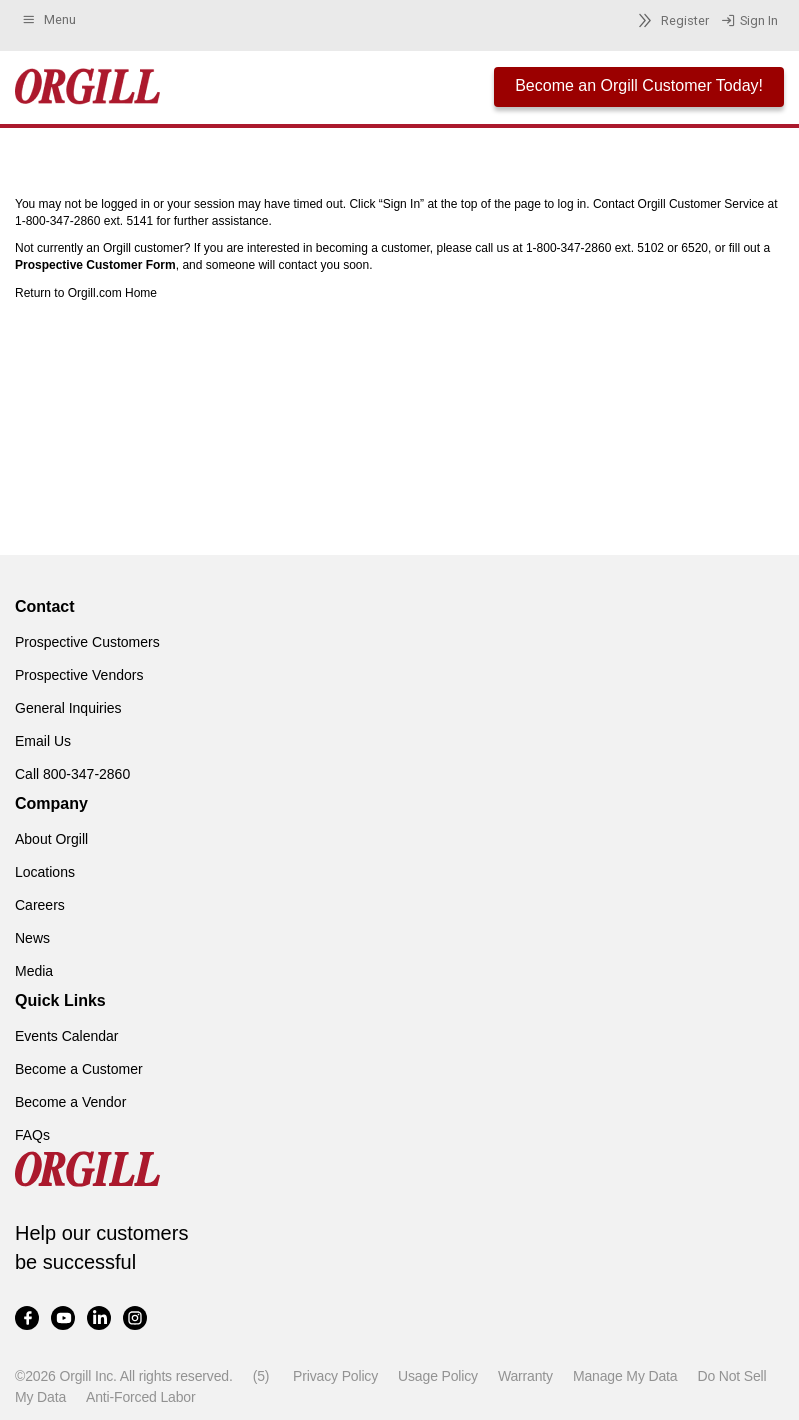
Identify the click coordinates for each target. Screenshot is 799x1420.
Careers (40, 905)
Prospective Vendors (79, 675)
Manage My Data (625, 1376)
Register (670, 20)
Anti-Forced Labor (140, 1397)
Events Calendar (67, 1036)
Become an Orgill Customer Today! (639, 85)
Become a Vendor (70, 1102)
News (32, 938)
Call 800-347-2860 (72, 774)
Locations (45, 872)
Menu (48, 20)
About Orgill (51, 839)
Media (34, 971)
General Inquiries (68, 708)
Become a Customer (79, 1069)
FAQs (32, 1135)
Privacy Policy (335, 1376)
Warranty (525, 1376)
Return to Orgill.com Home (86, 293)
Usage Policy (438, 1376)
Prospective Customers (87, 642)
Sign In (749, 21)
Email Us (43, 741)
